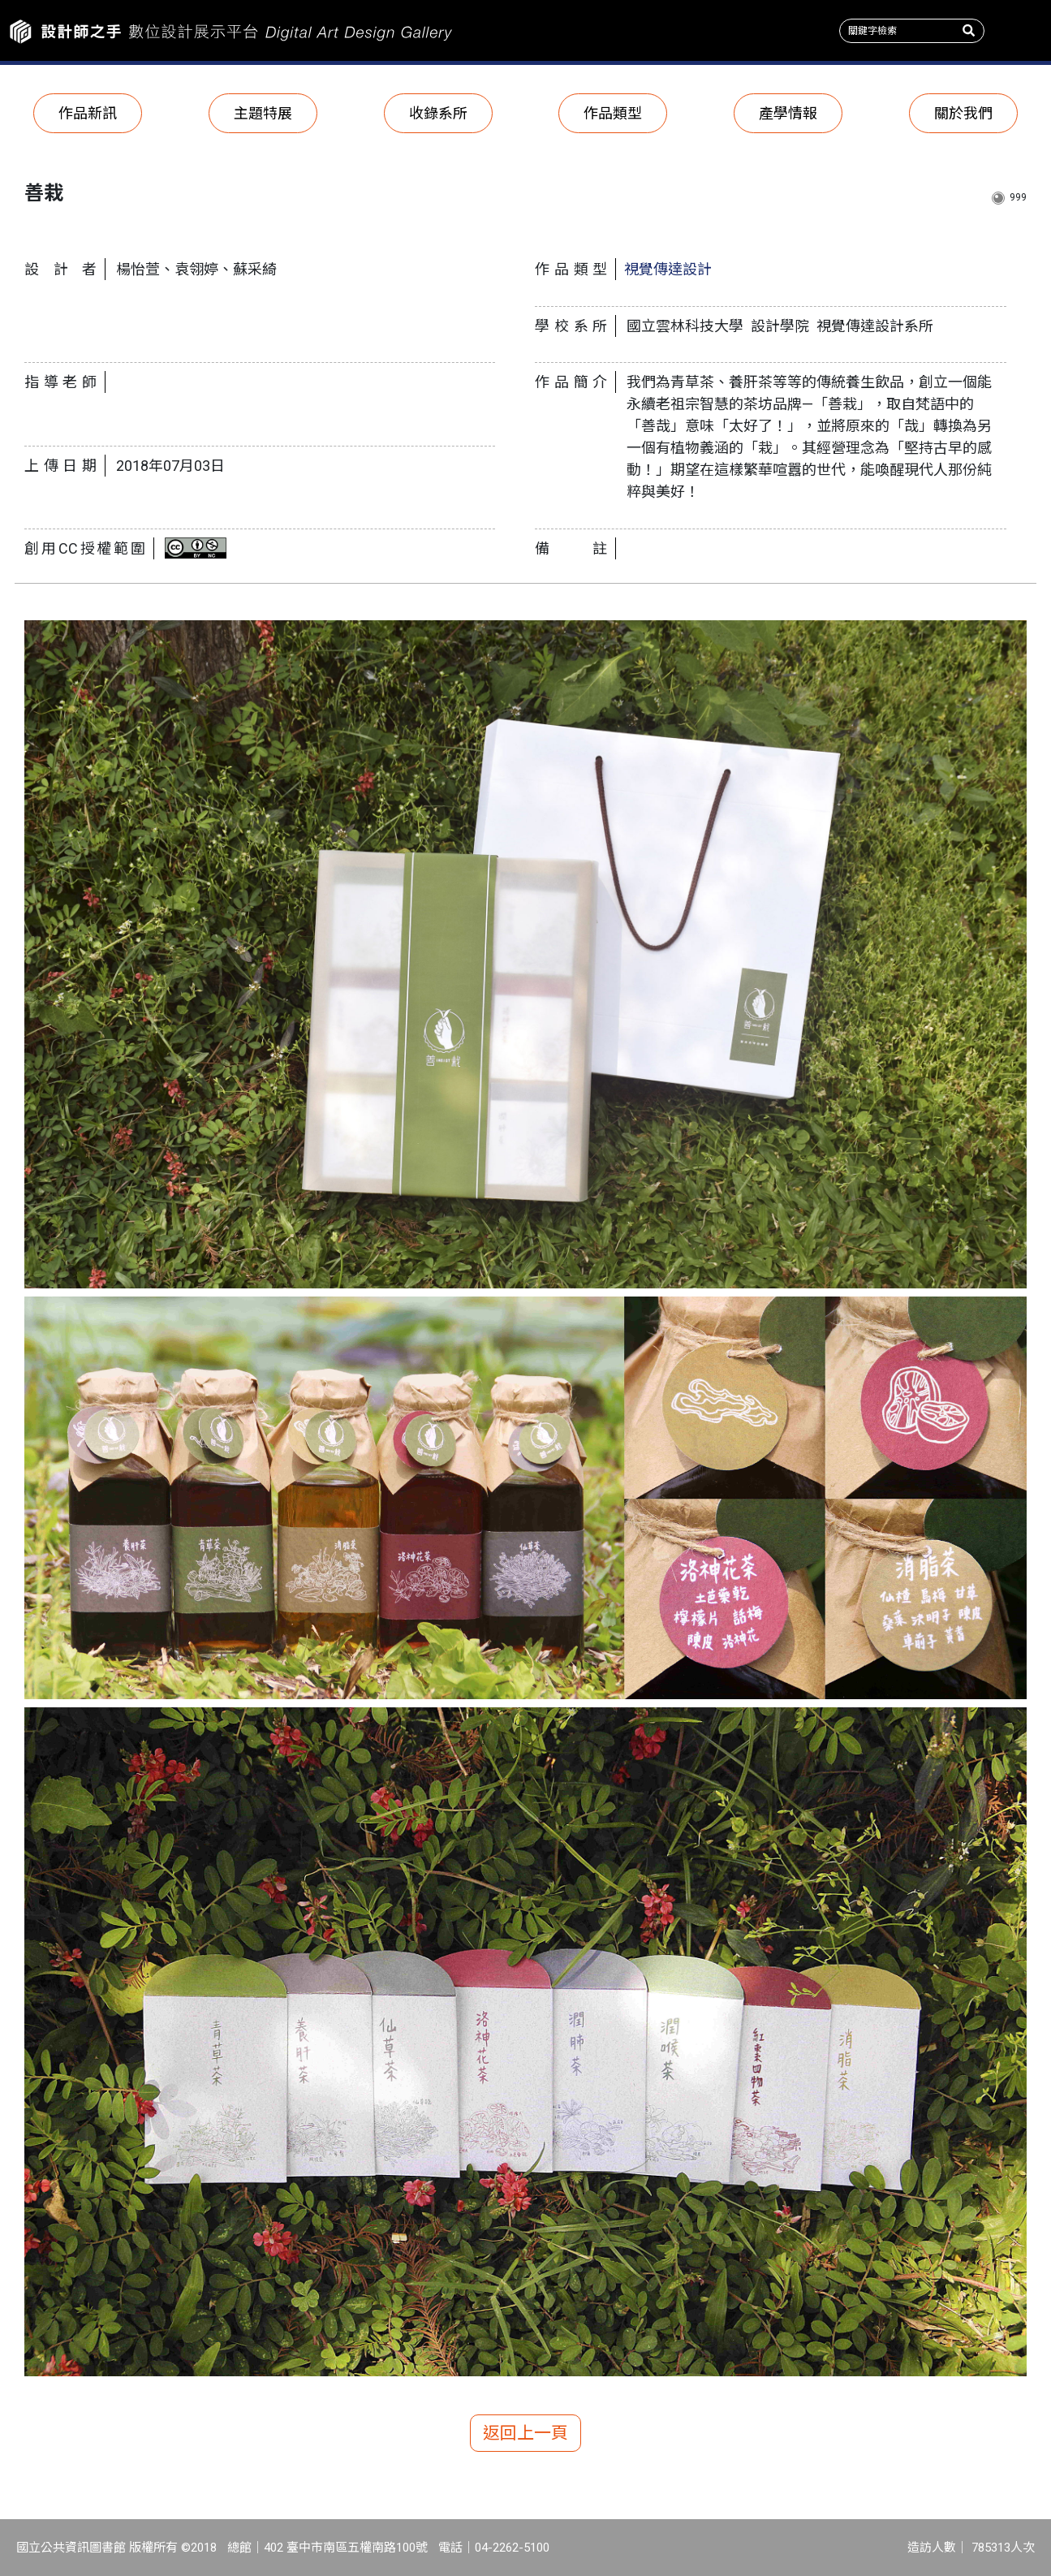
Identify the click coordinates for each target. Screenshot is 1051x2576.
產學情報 (788, 113)
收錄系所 (438, 113)
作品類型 (613, 113)
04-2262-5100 (512, 2547)
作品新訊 (87, 113)
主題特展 (263, 113)
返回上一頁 (525, 2433)
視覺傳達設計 (668, 269)
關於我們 (963, 113)
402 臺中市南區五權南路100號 (346, 2547)
